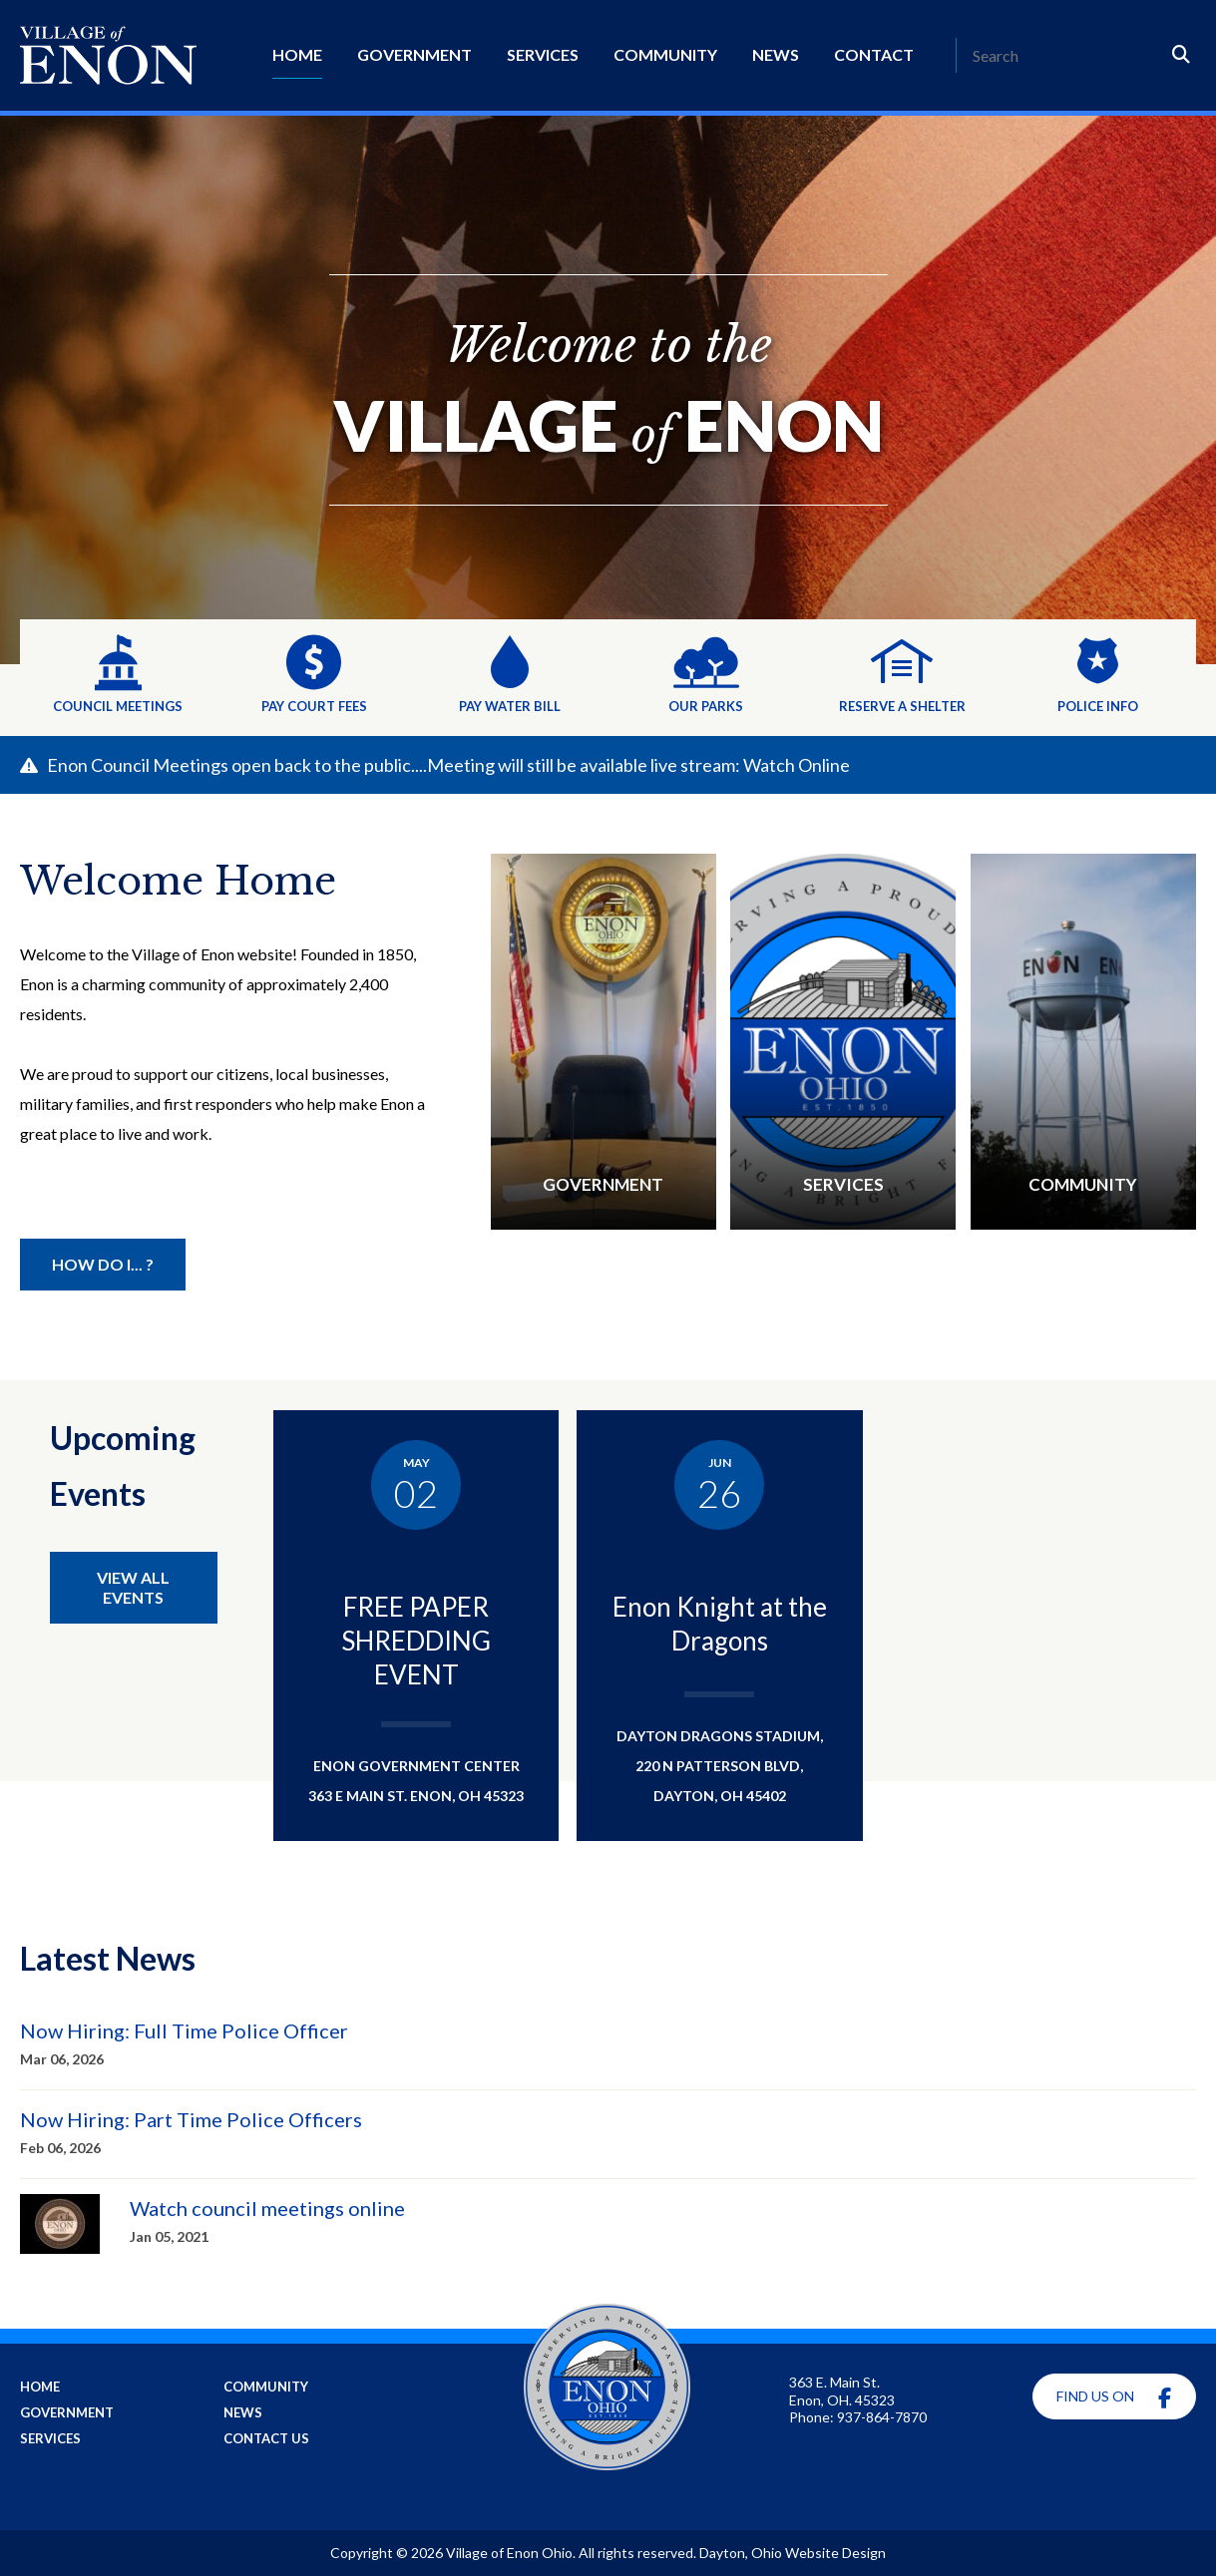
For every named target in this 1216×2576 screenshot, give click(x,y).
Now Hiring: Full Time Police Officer (184, 2030)
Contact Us (266, 2438)
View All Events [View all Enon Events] (133, 1587)
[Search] (1061, 55)
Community (665, 54)
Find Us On (1113, 2398)
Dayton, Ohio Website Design (792, 2552)
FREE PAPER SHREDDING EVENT (416, 1640)
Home (297, 54)
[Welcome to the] (608, 390)
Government (414, 54)
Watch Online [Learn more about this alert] (796, 765)
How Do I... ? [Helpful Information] (103, 1264)
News (775, 54)
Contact (874, 54)
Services (543, 54)
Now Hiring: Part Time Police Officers (191, 2119)
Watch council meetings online (267, 2208)
